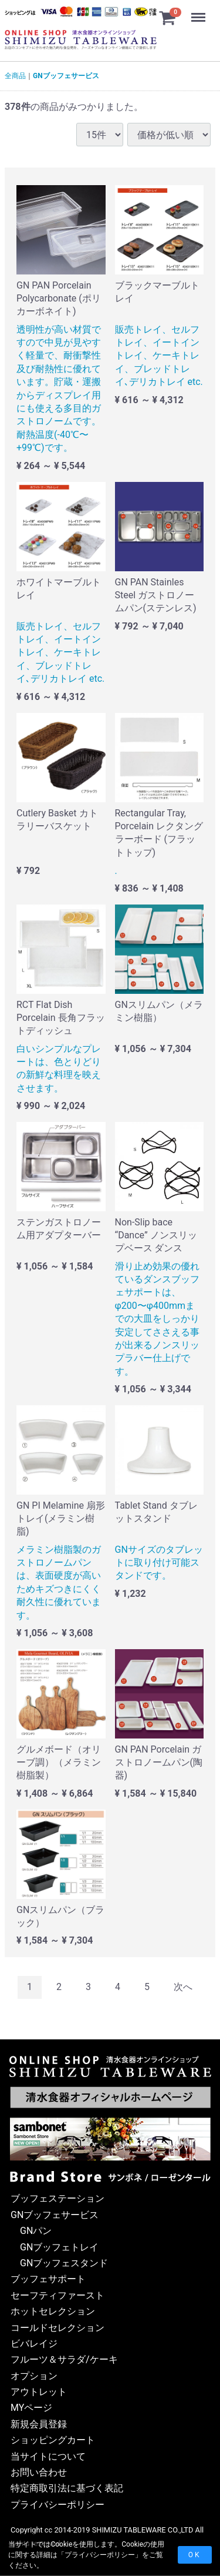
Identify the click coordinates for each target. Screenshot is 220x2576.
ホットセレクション (53, 2311)
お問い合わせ (39, 2472)
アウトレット (39, 2391)
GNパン (36, 2230)
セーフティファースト (57, 2294)
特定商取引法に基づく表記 (67, 2488)
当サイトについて (48, 2455)
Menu (199, 11)
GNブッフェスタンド (64, 2263)
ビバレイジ (34, 2343)
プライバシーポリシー (100, 2555)
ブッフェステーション (57, 2198)
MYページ (31, 2407)
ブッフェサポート (48, 2278)
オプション (34, 2375)
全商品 (15, 76)
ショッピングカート (53, 2440)
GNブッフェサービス (66, 76)
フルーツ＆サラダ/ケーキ (64, 2359)
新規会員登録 (39, 2424)
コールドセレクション (57, 2327)
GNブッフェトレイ (59, 2246)
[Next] (183, 1987)
